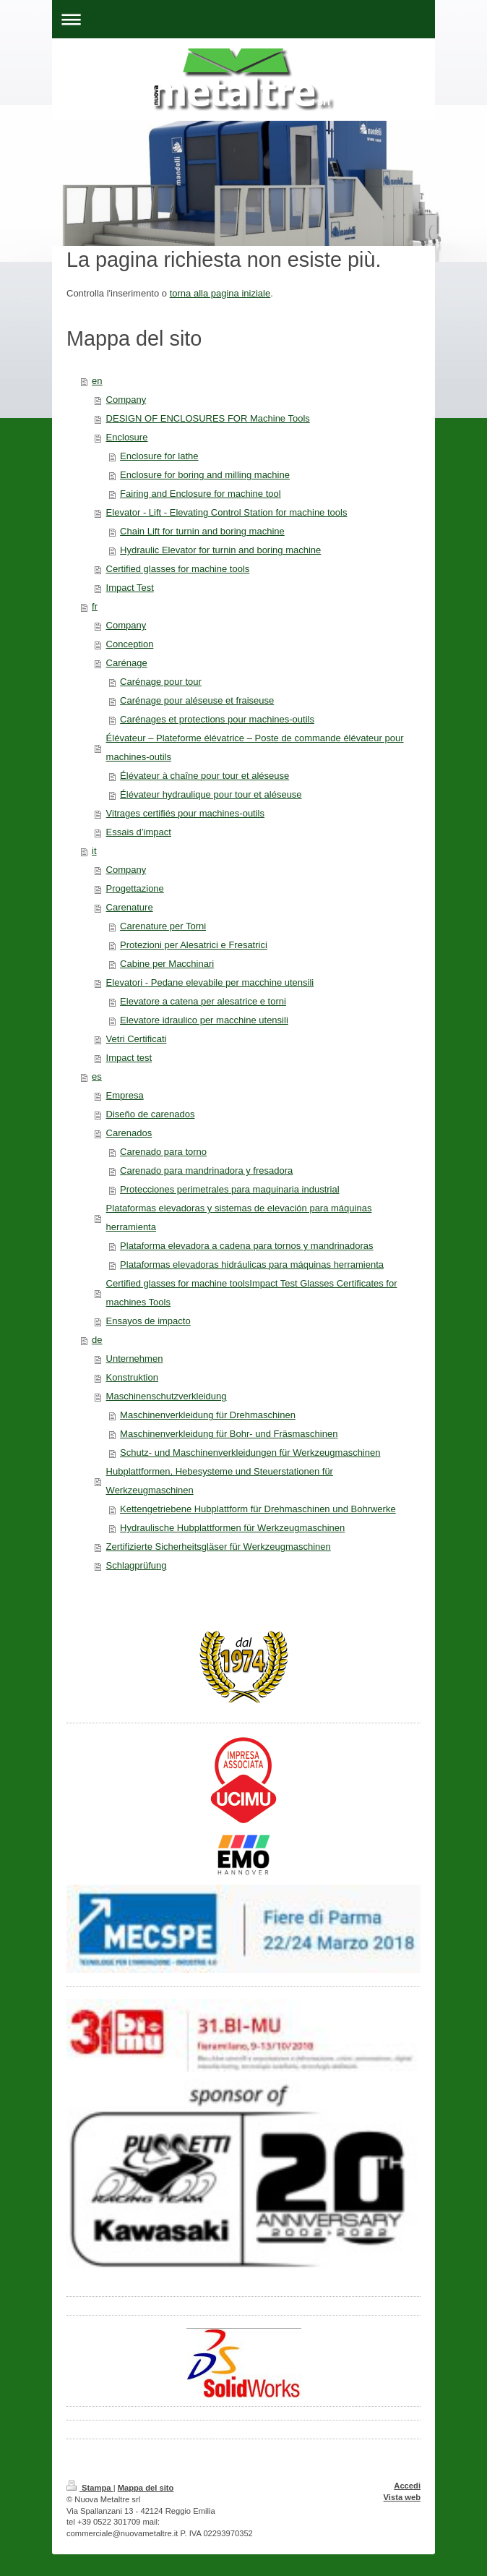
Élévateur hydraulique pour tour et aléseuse (211, 794)
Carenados (129, 1132)
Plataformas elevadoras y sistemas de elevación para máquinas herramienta (239, 1217)
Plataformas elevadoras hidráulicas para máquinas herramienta (252, 1264)
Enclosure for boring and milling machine (205, 474)
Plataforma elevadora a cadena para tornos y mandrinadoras (247, 1245)
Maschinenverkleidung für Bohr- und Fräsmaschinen (228, 1433)
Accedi (407, 2485)
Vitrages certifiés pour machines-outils (185, 813)
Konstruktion (132, 1377)
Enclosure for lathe (159, 456)
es (97, 1076)
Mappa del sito (146, 2487)
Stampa (89, 2487)
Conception (130, 644)
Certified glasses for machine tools (178, 568)
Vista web (402, 2497)
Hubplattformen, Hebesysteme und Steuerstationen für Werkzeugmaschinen (219, 1481)
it (94, 850)
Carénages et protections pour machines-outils (217, 719)
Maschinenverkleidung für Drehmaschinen (208, 1414)
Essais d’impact (138, 832)
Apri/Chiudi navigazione (243, 19)
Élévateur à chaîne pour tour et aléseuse (204, 775)
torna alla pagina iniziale (220, 293)
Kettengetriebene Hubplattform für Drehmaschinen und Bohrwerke (258, 1509)
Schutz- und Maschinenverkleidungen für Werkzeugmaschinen (250, 1452)
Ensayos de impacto (148, 1320)
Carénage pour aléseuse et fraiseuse (197, 700)
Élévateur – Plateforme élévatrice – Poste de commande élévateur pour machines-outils (255, 747)
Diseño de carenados (150, 1114)
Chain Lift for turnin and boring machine (202, 531)
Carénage (126, 662)
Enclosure (127, 437)
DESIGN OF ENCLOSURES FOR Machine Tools (208, 418)
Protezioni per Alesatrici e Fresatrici (193, 944)
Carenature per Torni (163, 926)
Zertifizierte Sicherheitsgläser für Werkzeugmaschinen (218, 1546)
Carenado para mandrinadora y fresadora (206, 1170)
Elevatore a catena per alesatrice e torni (203, 1001)
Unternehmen (134, 1358)
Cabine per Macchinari (167, 963)
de (97, 1339)
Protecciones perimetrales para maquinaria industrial (229, 1189)
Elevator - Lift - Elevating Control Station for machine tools (227, 512)
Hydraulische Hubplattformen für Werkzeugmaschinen (232, 1527)
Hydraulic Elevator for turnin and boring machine (220, 550)
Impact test (129, 1057)
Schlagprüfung (136, 1565)
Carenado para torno (163, 1151)
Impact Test (130, 587)
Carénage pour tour (161, 681)
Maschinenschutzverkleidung (166, 1396)
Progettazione (135, 888)
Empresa (125, 1095)
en (97, 380)
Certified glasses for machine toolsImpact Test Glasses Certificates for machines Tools (251, 1293)
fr (95, 606)
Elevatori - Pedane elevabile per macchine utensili (210, 982)
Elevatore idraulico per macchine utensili (204, 1020)
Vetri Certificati (136, 1038)
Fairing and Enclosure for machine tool (200, 493)
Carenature (129, 907)
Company (126, 399)
